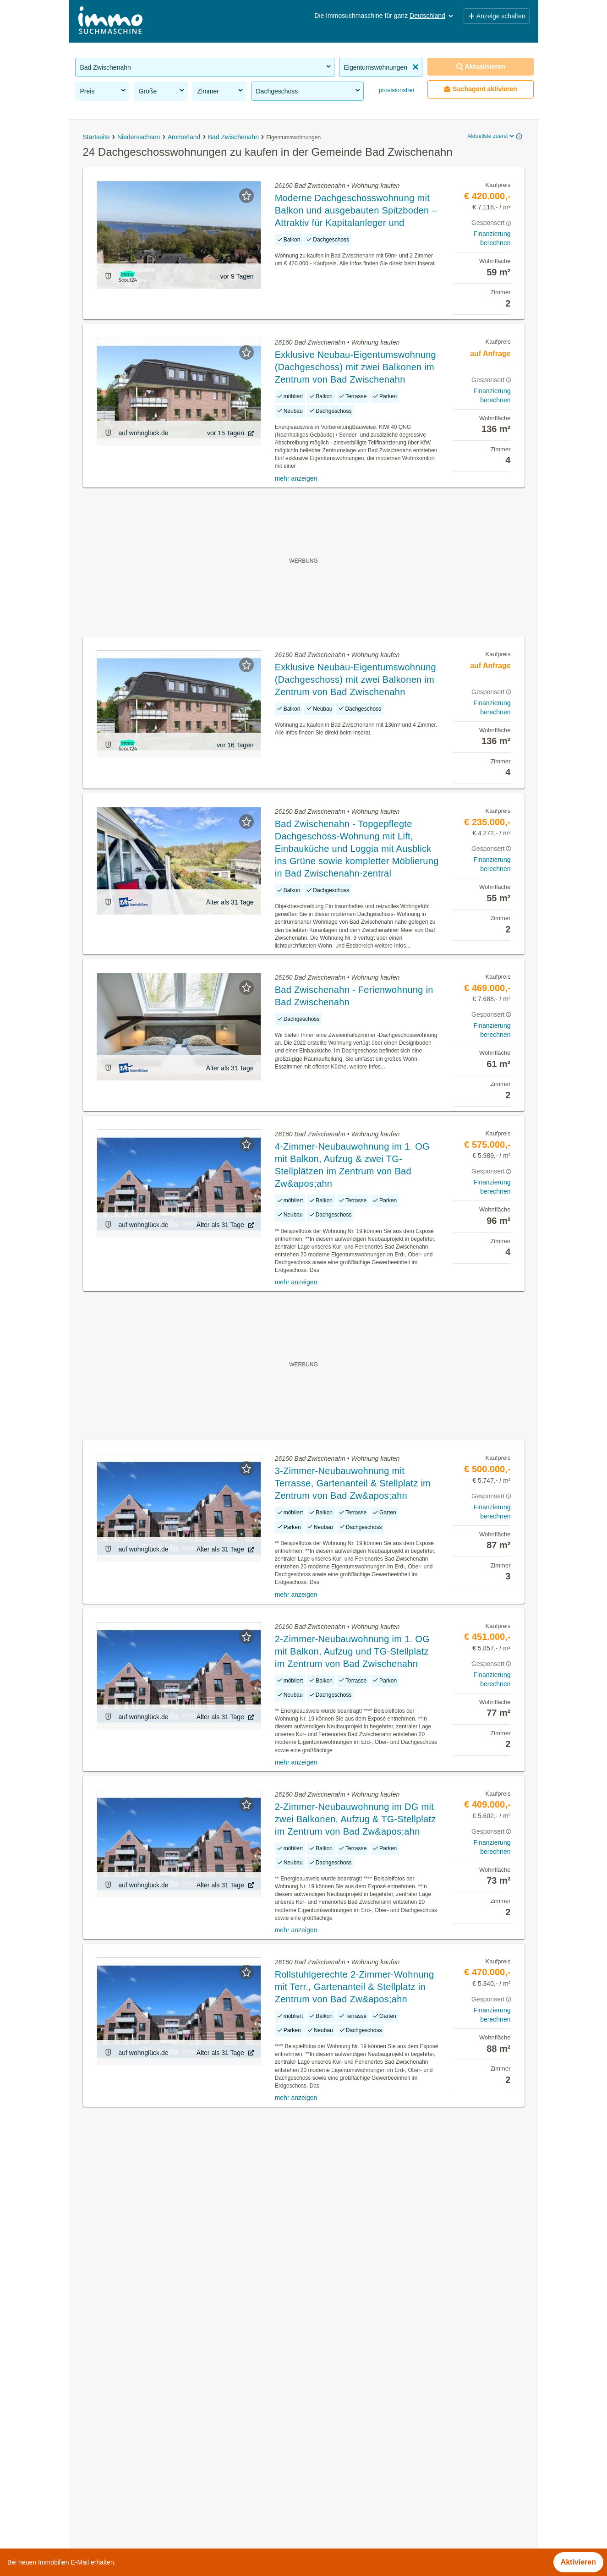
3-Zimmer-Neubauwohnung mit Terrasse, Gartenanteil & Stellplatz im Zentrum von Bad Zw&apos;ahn (353, 1483)
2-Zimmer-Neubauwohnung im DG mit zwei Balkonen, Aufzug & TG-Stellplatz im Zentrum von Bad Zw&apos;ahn (355, 1819)
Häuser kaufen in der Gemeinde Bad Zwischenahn (158, 2387)
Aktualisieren (480, 67)
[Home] (110, 21)
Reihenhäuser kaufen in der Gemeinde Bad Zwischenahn (169, 2508)
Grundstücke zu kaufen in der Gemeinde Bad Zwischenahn (172, 2407)
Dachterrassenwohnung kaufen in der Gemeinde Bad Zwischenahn (185, 2468)
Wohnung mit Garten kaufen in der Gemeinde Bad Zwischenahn (180, 2447)
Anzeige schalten (496, 16)
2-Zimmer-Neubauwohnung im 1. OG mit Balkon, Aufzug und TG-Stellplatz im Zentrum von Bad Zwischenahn (352, 1651)
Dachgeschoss (308, 91)
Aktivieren (578, 2562)
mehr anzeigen (296, 478)
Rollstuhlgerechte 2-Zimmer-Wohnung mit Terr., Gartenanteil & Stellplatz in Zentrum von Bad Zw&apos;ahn (354, 1986)
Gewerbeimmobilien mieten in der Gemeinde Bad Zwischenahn (178, 2427)
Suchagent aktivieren (480, 89)
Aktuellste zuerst (491, 136)
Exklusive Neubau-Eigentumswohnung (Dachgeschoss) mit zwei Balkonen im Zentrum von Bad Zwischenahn (355, 367)
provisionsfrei (395, 90)
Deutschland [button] (432, 15)
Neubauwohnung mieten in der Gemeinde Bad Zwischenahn (174, 2488)
